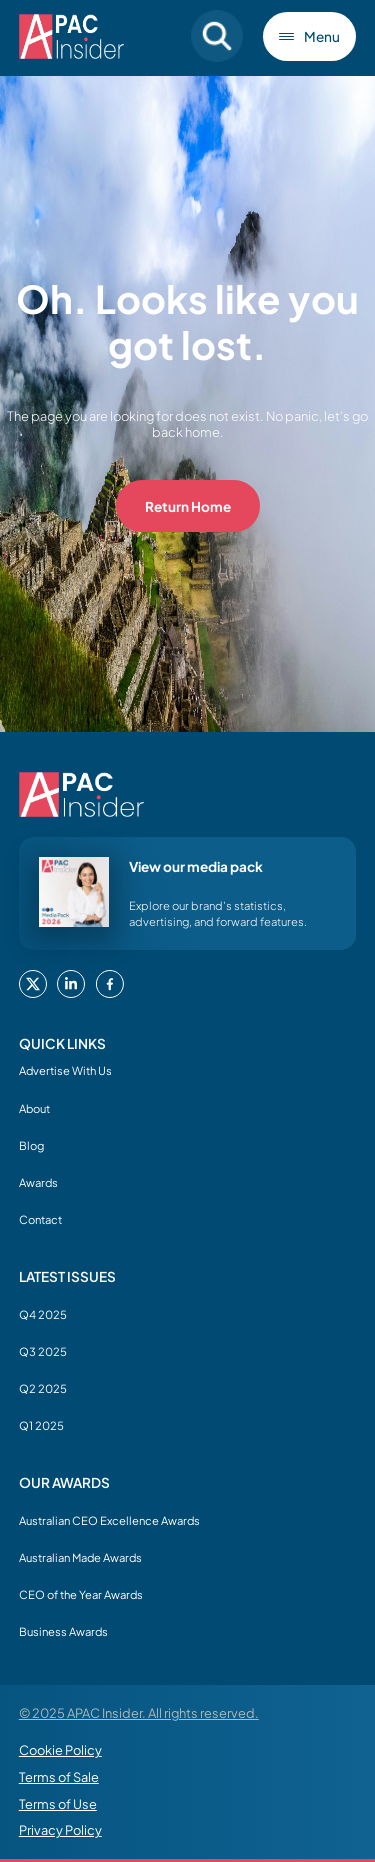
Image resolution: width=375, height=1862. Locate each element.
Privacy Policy (60, 1830)
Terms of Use (58, 1804)
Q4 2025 (43, 1314)
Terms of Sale (59, 1777)
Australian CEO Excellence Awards (109, 1520)
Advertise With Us (65, 1070)
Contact (40, 1219)
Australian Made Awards (80, 1557)
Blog (31, 1145)
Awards (38, 1182)
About (34, 1108)
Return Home (188, 506)
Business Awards (63, 1631)
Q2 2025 (43, 1388)
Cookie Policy (60, 1750)
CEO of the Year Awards (81, 1594)
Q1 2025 (41, 1425)
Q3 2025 (43, 1351)
